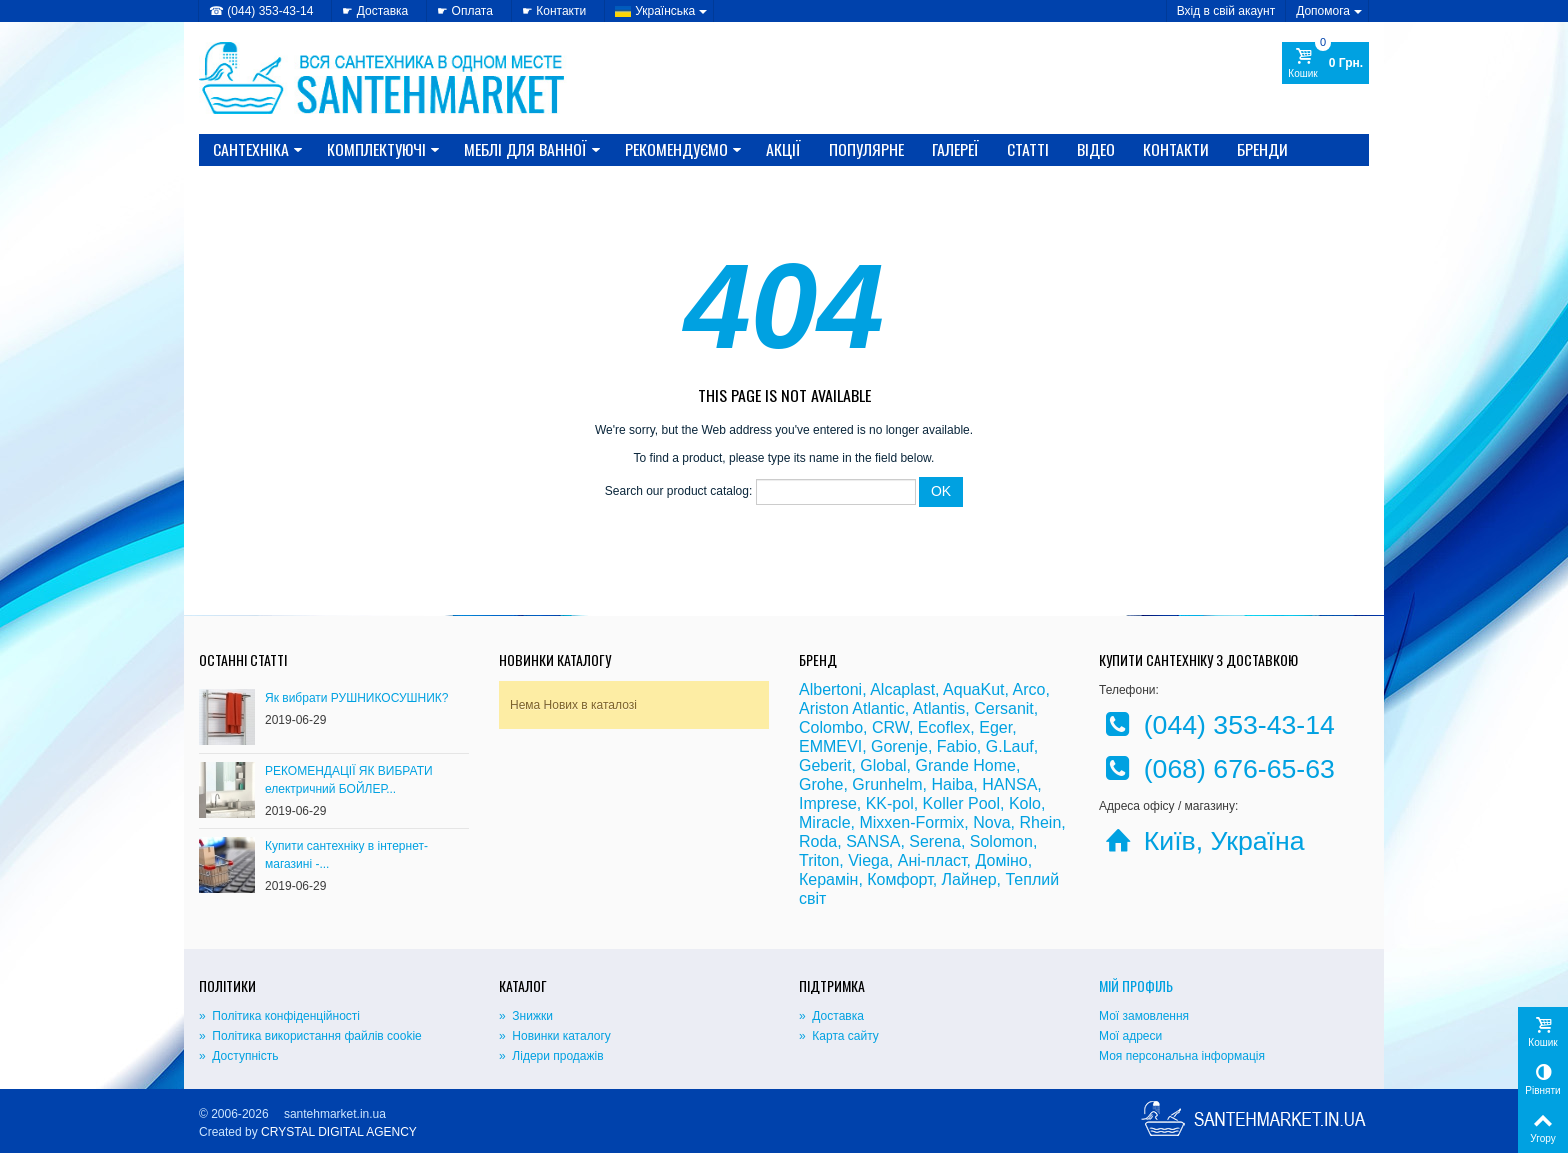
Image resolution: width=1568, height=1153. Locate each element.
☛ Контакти (554, 11)
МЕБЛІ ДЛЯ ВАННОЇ (532, 149)
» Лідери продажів (551, 1056)
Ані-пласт (932, 860)
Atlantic (878, 708)
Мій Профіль (1136, 985)
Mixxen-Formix (911, 822)
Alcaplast (902, 689)
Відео (1096, 149)
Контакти (1176, 149)
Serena (935, 841)
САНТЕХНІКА (258, 149)
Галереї (955, 149)
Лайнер (969, 879)
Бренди (1262, 149)
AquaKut (973, 689)
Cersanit (1004, 708)
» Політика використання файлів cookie (310, 1036)
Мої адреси (1130, 1036)
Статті (1028, 149)
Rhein (1040, 822)
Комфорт (899, 879)
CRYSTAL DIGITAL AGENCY (339, 1132)
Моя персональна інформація (1182, 1056)
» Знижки (526, 1016)
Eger (995, 727)
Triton (819, 860)
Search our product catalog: (678, 492)
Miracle (825, 822)
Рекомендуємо (683, 149)
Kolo (1025, 803)
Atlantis (939, 708)
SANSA (873, 841)
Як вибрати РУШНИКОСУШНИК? (357, 698)
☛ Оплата (465, 11)
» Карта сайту (839, 1036)
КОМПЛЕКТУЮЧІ (383, 149)
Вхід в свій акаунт (1226, 11)
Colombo (831, 727)
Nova (991, 822)
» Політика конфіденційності (279, 1016)
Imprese (828, 803)
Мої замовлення (1144, 1016)
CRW (890, 727)
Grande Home (966, 765)
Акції (783, 149)
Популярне (866, 149)
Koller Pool (961, 803)
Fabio (957, 746)
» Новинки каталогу (555, 1036)
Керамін (828, 879)
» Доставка (831, 1016)
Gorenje (899, 746)
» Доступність (238, 1056)
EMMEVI (830, 746)
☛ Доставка (375, 11)
